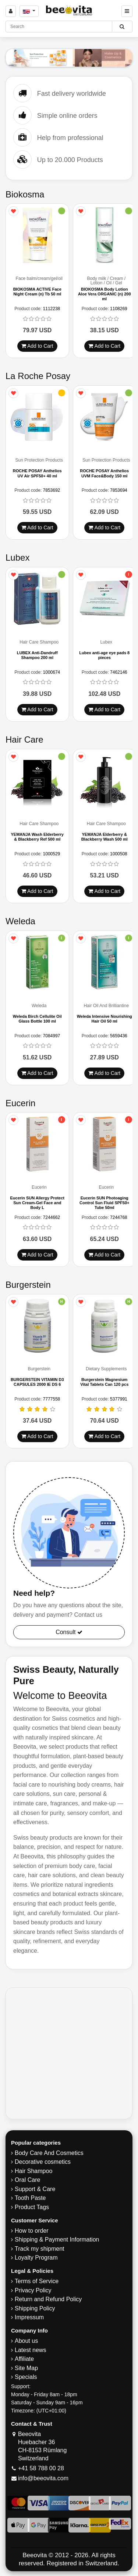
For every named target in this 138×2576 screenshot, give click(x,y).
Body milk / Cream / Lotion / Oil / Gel (106, 280)
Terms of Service (37, 2282)
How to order (32, 2232)
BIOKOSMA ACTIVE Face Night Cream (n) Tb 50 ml (37, 291)
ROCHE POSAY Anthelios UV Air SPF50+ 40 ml (37, 473)
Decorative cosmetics (43, 2163)
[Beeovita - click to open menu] (126, 11)
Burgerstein (39, 1370)
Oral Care (27, 2181)
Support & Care (35, 2190)
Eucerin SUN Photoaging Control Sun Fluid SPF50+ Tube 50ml (104, 1203)
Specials (26, 2378)
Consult (69, 1633)
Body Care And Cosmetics (49, 2154)
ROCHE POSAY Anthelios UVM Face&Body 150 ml (104, 473)
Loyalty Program (36, 2259)
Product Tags (32, 2208)
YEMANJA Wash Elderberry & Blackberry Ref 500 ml (37, 837)
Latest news (30, 2351)
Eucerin (39, 1188)
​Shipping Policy (35, 2309)
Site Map (26, 2369)
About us (26, 2342)
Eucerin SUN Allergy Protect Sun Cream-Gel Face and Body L (37, 1203)
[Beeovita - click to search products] (122, 26)
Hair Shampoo (33, 2172)
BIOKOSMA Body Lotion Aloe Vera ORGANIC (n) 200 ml (104, 294)
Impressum (29, 2318)
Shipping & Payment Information (57, 2240)
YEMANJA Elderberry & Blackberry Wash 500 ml (104, 837)
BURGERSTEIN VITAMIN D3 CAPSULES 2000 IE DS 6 (37, 1383)
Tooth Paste (30, 2199)
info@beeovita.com (43, 2479)
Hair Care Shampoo (39, 642)
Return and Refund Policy (48, 2300)
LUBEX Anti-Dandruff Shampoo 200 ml (37, 655)
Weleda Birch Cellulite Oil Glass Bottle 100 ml (37, 1019)
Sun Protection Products (39, 460)
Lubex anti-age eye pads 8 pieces (104, 655)
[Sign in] (11, 11)
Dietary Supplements (106, 1370)
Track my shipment (39, 2250)
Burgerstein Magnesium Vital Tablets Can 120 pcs (104, 1383)
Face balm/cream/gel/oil (39, 278)
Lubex (106, 642)
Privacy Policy (33, 2291)
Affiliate (24, 2360)
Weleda (39, 1006)
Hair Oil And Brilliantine (106, 1006)
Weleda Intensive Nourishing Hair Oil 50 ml (104, 1019)
